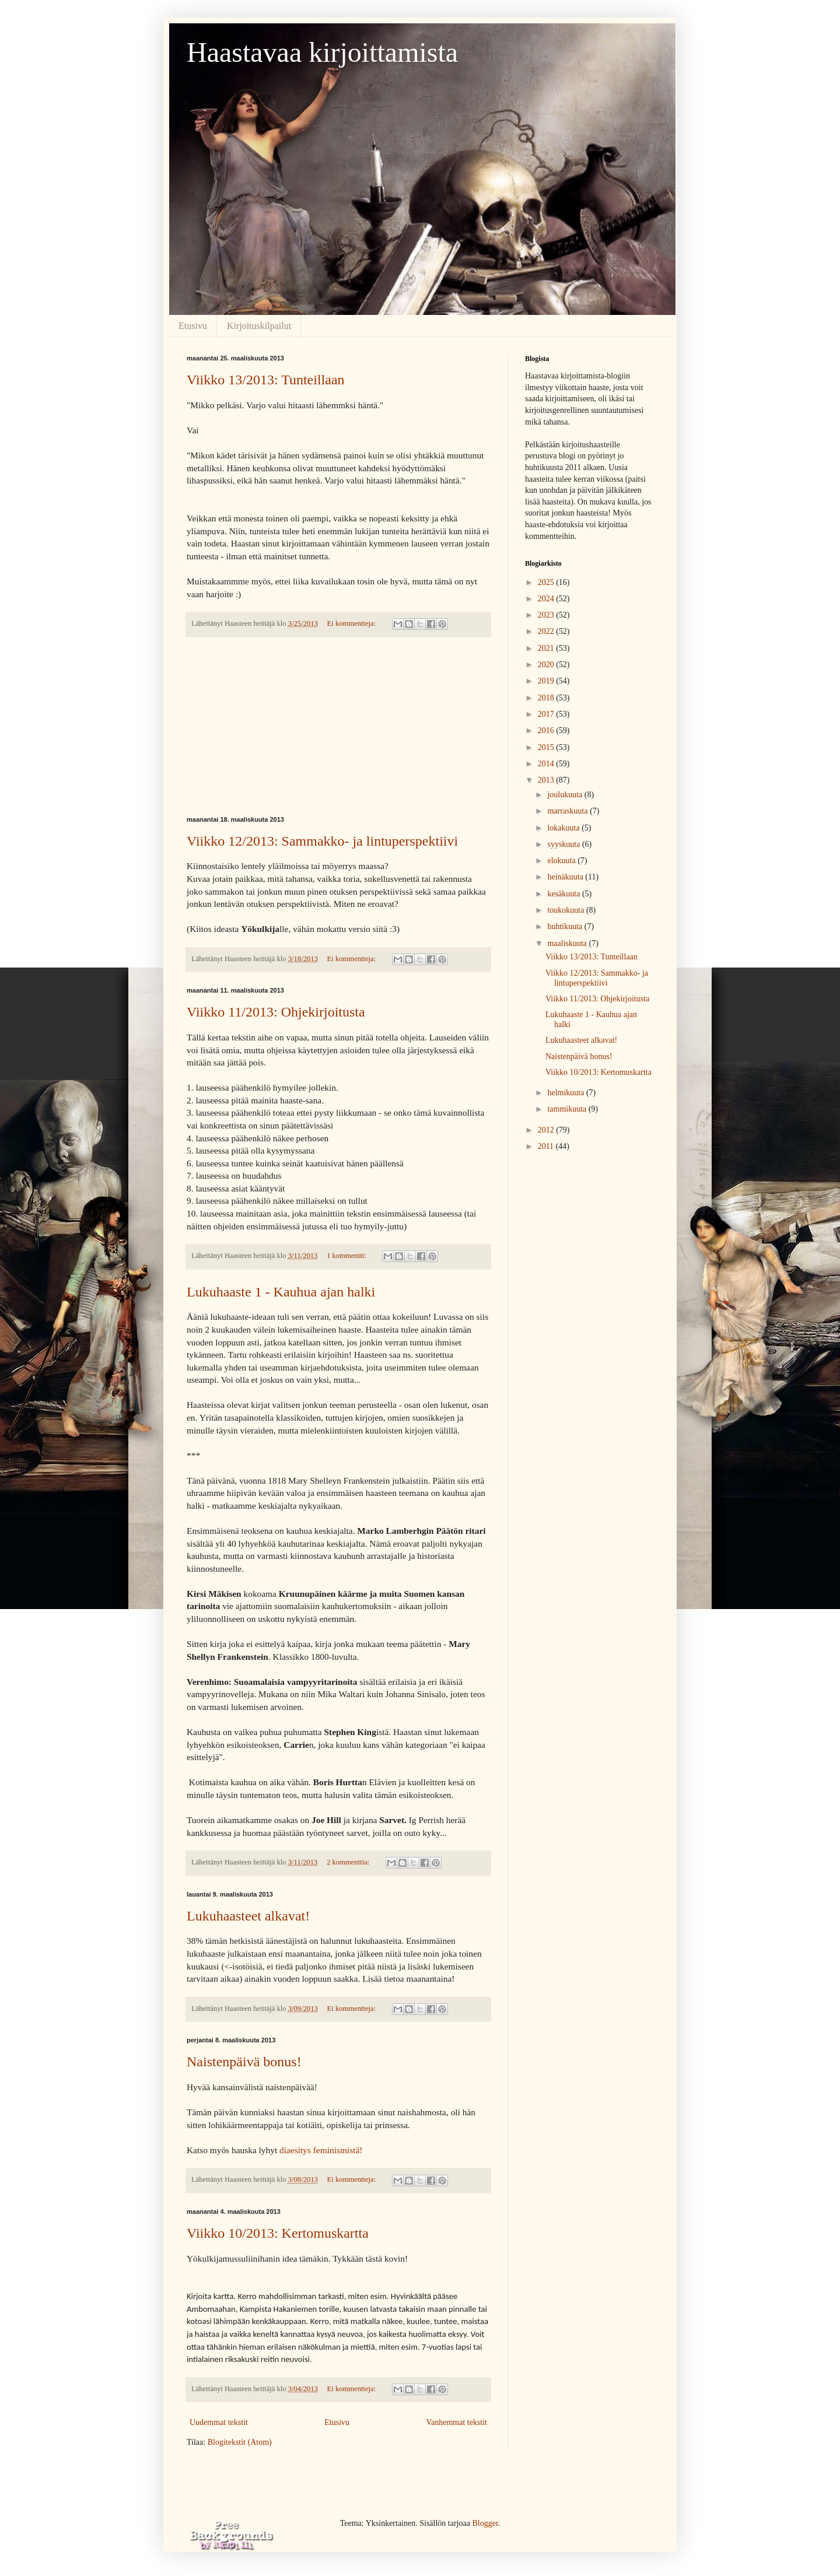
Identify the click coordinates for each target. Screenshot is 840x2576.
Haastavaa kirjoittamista (322, 52)
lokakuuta (564, 827)
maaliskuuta (568, 943)
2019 (547, 681)
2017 (547, 714)
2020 (547, 664)
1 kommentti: (347, 1256)
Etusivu (192, 326)
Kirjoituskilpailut (259, 326)
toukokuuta (566, 910)
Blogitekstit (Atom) (240, 2442)
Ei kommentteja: (352, 623)
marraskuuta (568, 811)
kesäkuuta (564, 893)
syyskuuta (564, 844)
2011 (547, 1146)
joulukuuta (565, 794)
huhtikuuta (565, 926)
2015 (547, 747)
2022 (547, 631)
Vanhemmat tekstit (456, 2422)
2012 (547, 1130)
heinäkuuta (566, 876)
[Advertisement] (338, 727)
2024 (547, 598)
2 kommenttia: (349, 1862)
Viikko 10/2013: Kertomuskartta (278, 2233)
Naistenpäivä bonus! (244, 2061)
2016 (547, 730)
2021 (547, 648)
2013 (547, 780)
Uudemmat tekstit (219, 2422)
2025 (547, 582)
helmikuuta (566, 1092)
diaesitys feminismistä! (320, 2150)
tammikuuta (567, 1109)
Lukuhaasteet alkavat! (248, 1915)
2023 (547, 615)
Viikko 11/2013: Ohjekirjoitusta (276, 1011)
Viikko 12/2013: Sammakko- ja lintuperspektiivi (322, 841)
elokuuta (562, 860)
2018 (547, 697)
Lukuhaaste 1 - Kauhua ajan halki (281, 1291)
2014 (547, 763)
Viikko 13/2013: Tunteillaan (266, 379)
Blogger (485, 2523)
